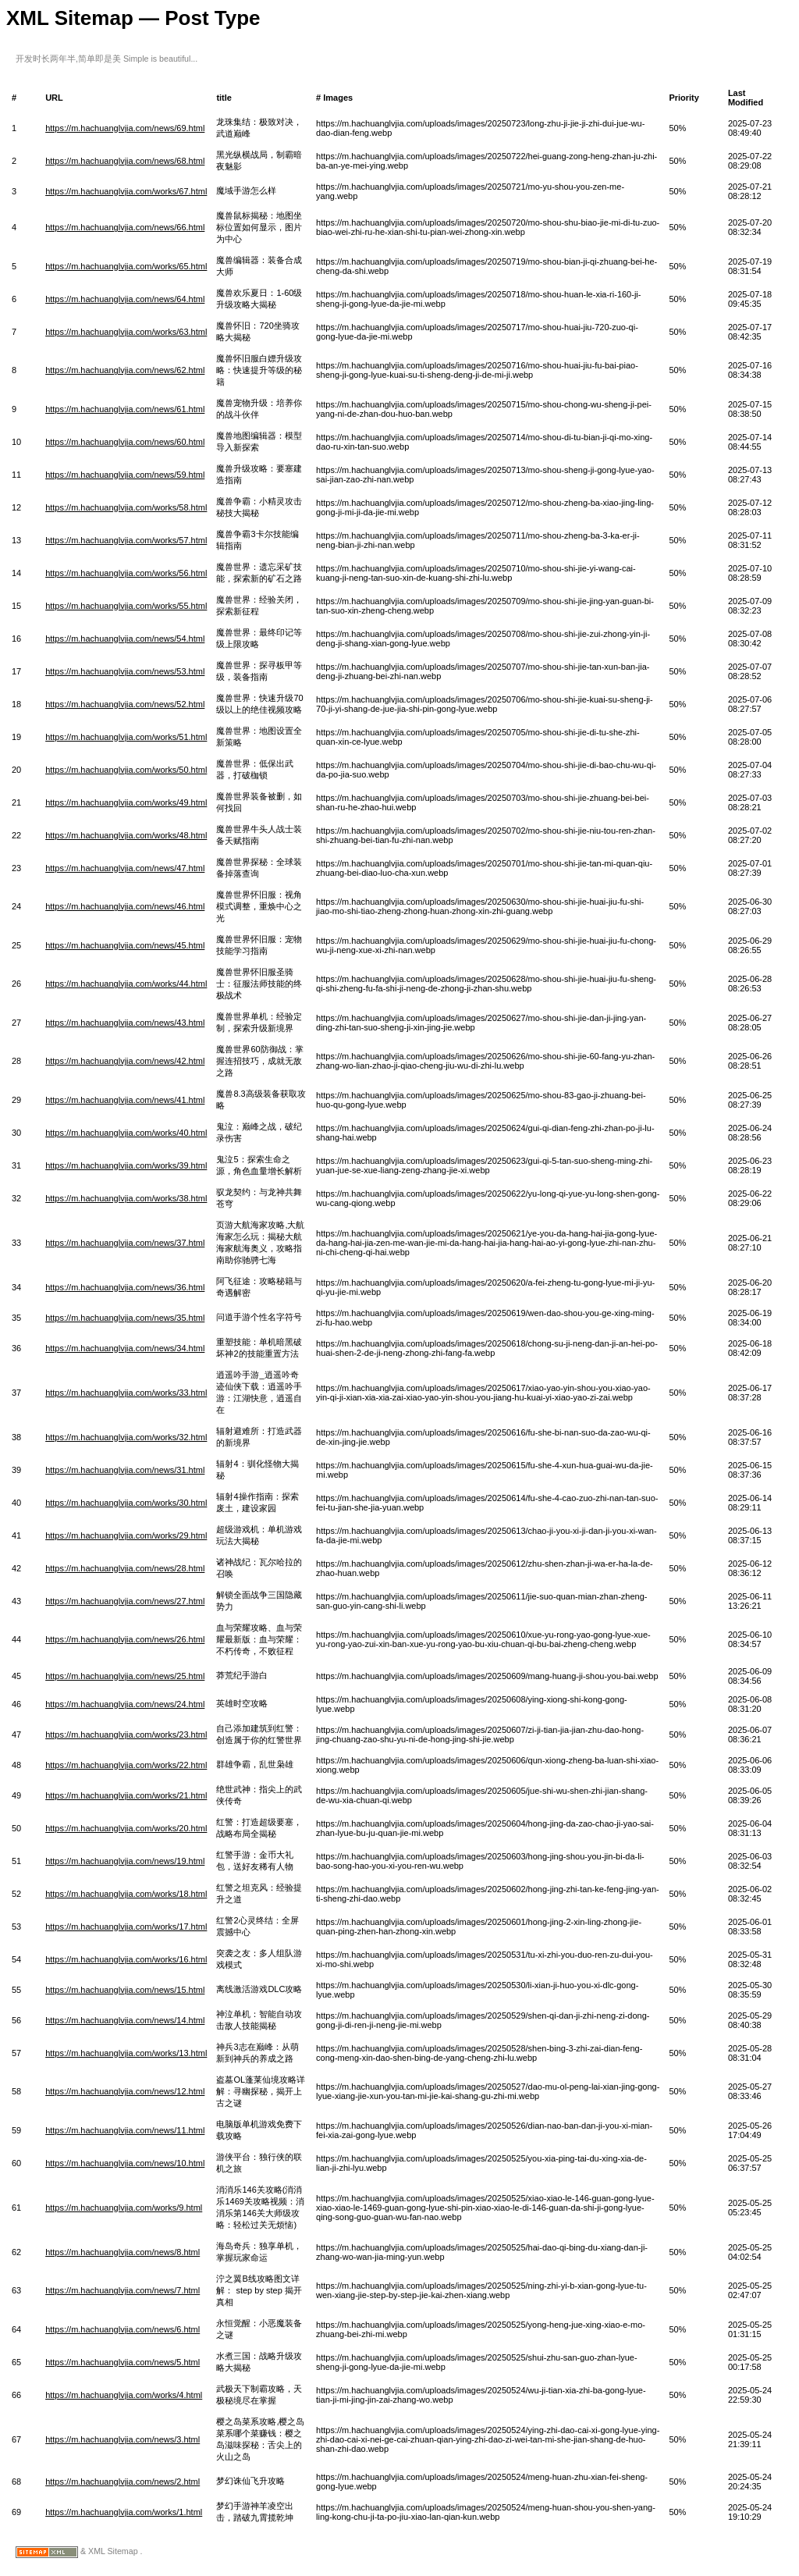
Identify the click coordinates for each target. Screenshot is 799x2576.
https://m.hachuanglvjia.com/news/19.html (124, 1861)
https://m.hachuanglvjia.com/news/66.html (124, 227)
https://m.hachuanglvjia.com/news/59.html (124, 474)
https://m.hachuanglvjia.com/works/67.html (126, 191)
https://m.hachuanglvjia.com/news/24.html (124, 1704)
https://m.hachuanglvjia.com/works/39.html (126, 1165)
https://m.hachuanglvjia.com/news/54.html (124, 638)
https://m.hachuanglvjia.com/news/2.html (122, 2481)
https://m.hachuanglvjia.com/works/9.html (123, 2207)
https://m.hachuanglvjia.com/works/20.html (126, 1828)
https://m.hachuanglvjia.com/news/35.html (124, 1317)
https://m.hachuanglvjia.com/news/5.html (122, 2362)
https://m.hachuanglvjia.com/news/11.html (124, 2130)
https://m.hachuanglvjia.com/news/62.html (124, 370)
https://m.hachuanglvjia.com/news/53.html (124, 671)
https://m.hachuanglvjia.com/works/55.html (126, 605)
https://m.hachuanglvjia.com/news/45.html (124, 945)
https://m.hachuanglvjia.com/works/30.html (126, 1502)
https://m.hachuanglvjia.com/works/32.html (126, 1437)
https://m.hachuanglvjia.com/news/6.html (122, 2329)
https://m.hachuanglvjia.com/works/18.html (126, 1893)
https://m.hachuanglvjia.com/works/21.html (126, 1795)
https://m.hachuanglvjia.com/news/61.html (124, 409)
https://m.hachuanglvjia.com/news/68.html (124, 160)
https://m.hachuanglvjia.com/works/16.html (126, 1959)
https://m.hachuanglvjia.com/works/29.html (126, 1535)
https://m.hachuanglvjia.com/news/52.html (124, 704)
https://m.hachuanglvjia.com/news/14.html (124, 2020)
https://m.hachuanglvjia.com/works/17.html (126, 1926)
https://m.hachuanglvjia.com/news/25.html (124, 1676)
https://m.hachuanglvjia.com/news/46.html (124, 906)
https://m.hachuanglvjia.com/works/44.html (126, 983)
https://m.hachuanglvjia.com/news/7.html (122, 2290)
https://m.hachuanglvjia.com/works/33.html (126, 1392)
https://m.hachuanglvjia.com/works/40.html (126, 1132)
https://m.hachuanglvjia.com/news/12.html (124, 2091)
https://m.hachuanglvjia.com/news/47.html (124, 868)
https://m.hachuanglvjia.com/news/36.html (124, 1287)
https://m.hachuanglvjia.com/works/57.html (126, 540)
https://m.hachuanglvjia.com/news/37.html (124, 1242)
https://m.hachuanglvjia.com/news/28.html (124, 1568)
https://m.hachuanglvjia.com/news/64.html (124, 299)
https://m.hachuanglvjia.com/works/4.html (123, 2395)
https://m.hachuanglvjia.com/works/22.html (126, 1765)
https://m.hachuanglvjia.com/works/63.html (126, 331)
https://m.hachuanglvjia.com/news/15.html (124, 1989)
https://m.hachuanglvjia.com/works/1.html (123, 2512)
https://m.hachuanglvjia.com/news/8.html (122, 2252)
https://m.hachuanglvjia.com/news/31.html (124, 1470)
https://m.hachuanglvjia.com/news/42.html (124, 1061)
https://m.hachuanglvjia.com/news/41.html (124, 1100)
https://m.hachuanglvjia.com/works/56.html (126, 573)
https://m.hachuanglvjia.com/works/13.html (126, 2053)
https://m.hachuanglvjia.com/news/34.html (124, 1348)
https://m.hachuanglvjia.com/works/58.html (126, 507)
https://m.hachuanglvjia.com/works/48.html (126, 835)
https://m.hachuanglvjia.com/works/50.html (126, 769)
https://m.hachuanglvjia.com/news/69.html (124, 128)
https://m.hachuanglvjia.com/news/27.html (124, 1601)
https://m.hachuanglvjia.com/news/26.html (124, 1639)
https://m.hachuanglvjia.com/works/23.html (126, 1734)
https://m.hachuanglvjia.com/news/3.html (122, 2439)
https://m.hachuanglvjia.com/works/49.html (126, 802)
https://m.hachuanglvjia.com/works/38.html (126, 1198)
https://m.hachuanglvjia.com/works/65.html (126, 266)
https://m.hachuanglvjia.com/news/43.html (124, 1022)
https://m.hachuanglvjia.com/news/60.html (124, 442)
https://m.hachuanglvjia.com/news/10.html (124, 2163)
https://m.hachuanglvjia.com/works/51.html (126, 737)
